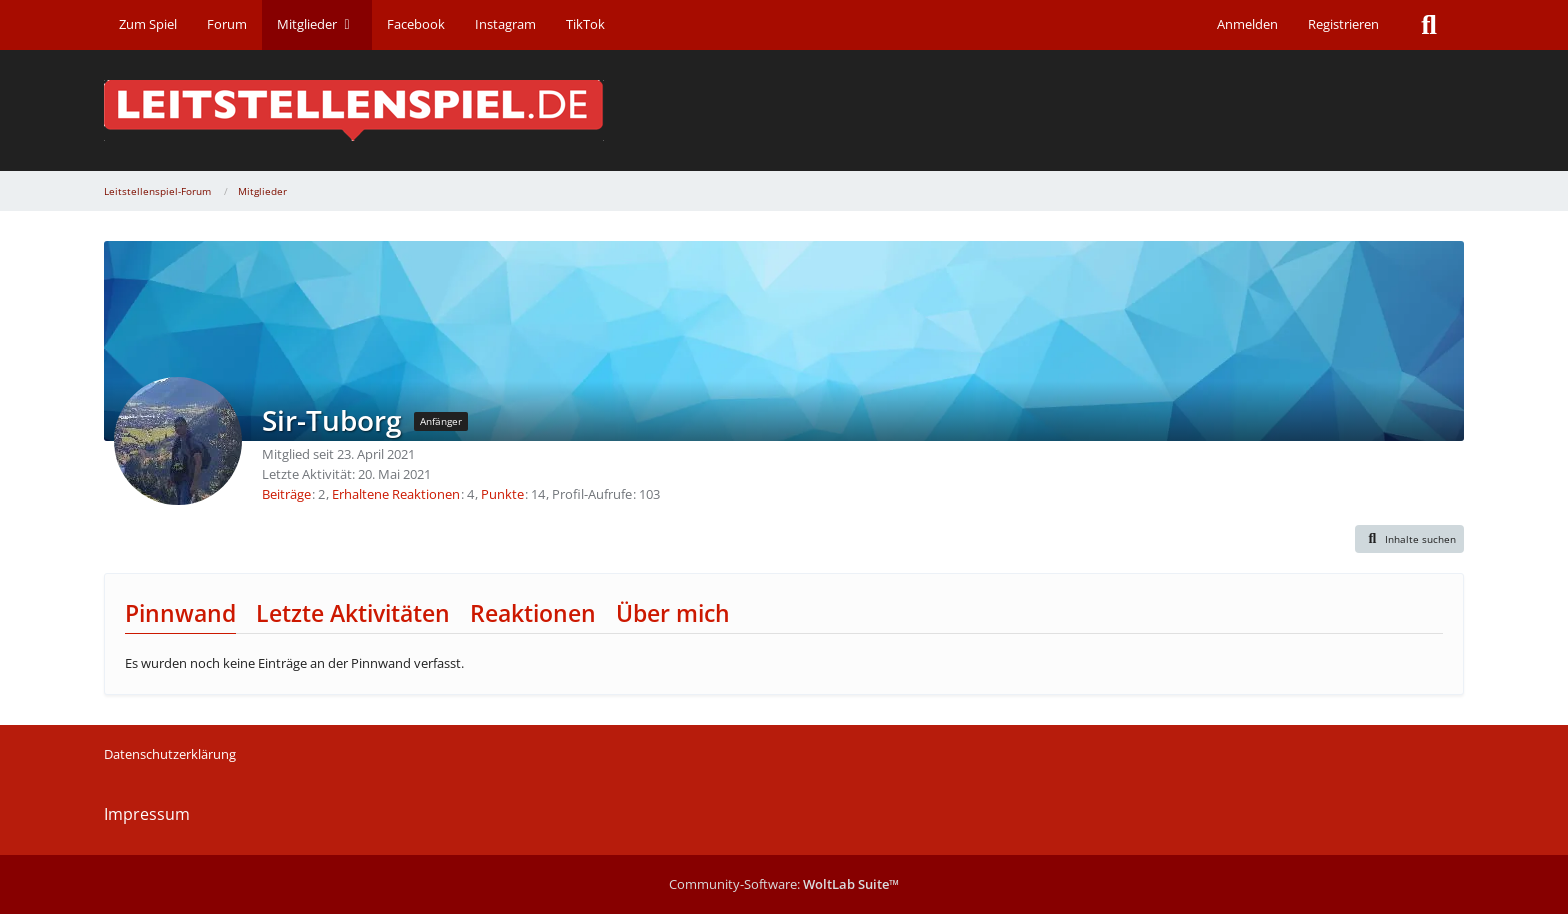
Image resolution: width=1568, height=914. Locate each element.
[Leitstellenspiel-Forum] (784, 110)
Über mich (673, 613)
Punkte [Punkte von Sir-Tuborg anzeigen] (502, 494)
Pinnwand (180, 613)
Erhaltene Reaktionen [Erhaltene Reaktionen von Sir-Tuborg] (396, 494)
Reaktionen (533, 613)
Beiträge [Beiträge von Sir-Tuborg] (286, 494)
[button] (1410, 539)
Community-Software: (784, 884)
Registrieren (1343, 24)
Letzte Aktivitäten (353, 613)
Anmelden (1247, 24)
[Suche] (1429, 25)
